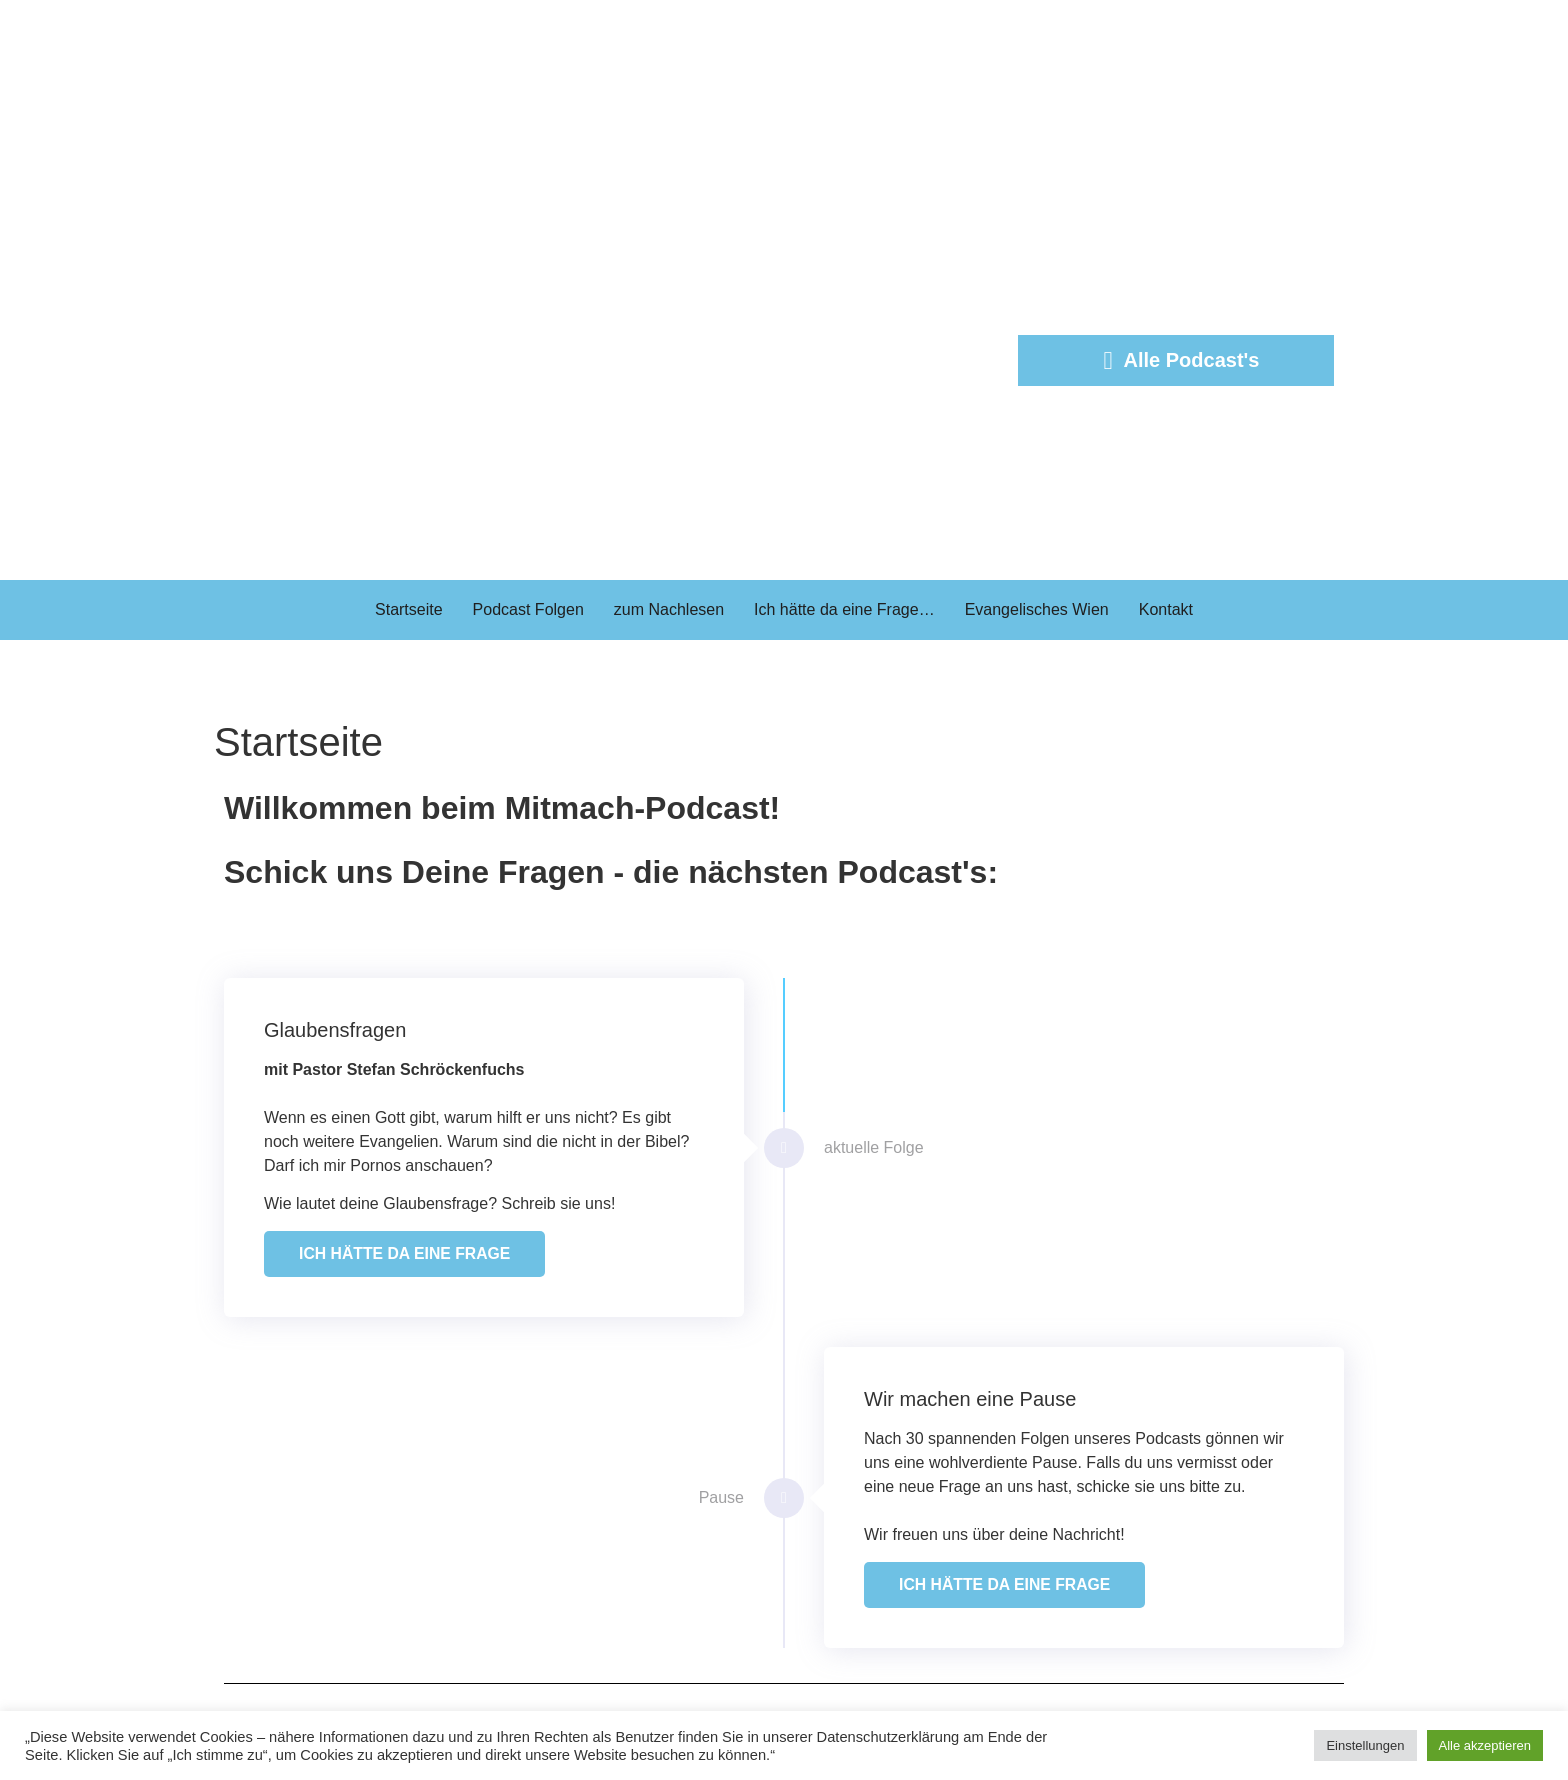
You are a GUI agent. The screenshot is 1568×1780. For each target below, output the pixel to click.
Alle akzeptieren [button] (1485, 1745)
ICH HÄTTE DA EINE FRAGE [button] (406, 1253)
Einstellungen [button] (1365, 1745)
